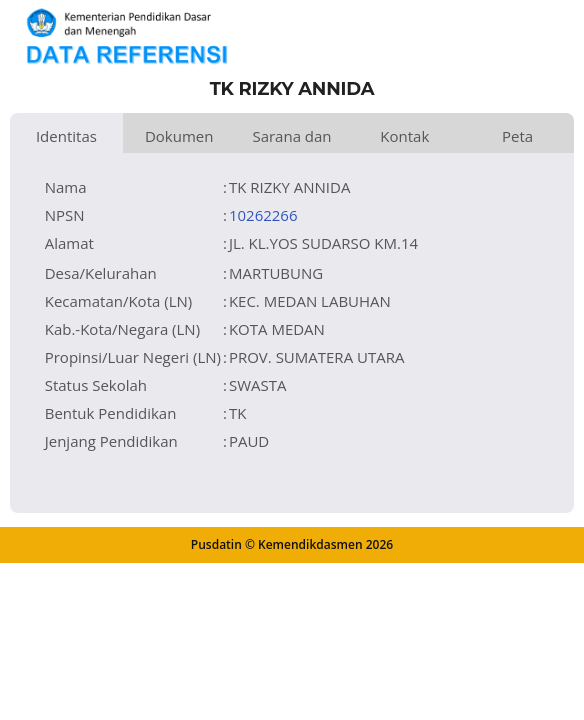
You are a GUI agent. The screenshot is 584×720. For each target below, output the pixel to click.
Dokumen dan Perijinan (179, 139)
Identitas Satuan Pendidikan (66, 139)
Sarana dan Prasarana (291, 139)
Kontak (404, 136)
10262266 (263, 215)
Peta (517, 136)
